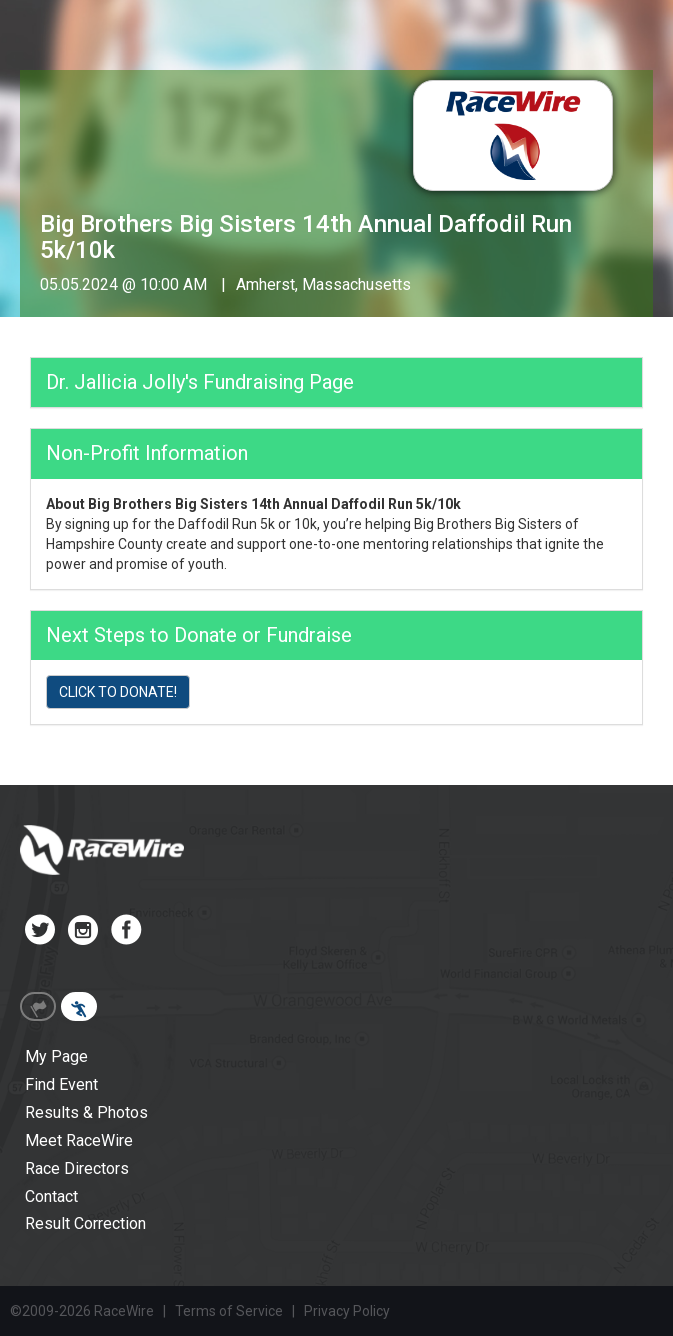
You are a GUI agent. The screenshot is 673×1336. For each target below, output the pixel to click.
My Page (56, 1056)
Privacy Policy (347, 1311)
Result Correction (85, 1223)
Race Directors (77, 1168)
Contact (51, 1196)
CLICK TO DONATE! (118, 692)
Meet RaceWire (79, 1140)
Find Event (61, 1084)
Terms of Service (229, 1311)
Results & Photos (86, 1112)
